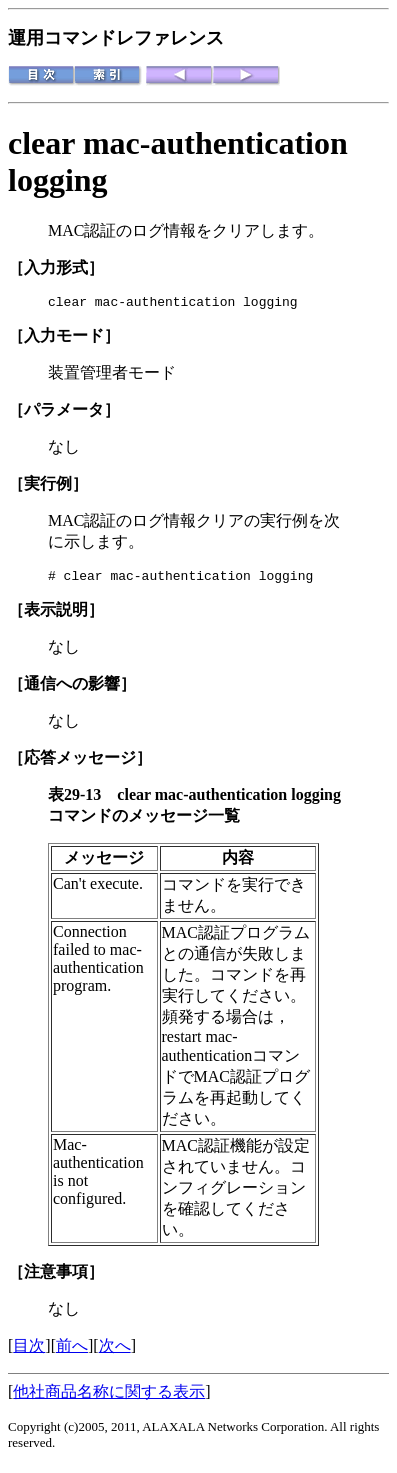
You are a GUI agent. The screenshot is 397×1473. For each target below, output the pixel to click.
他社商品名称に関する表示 (109, 1397)
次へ (115, 1351)
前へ (72, 1351)
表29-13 (82, 800)
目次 (29, 1351)
